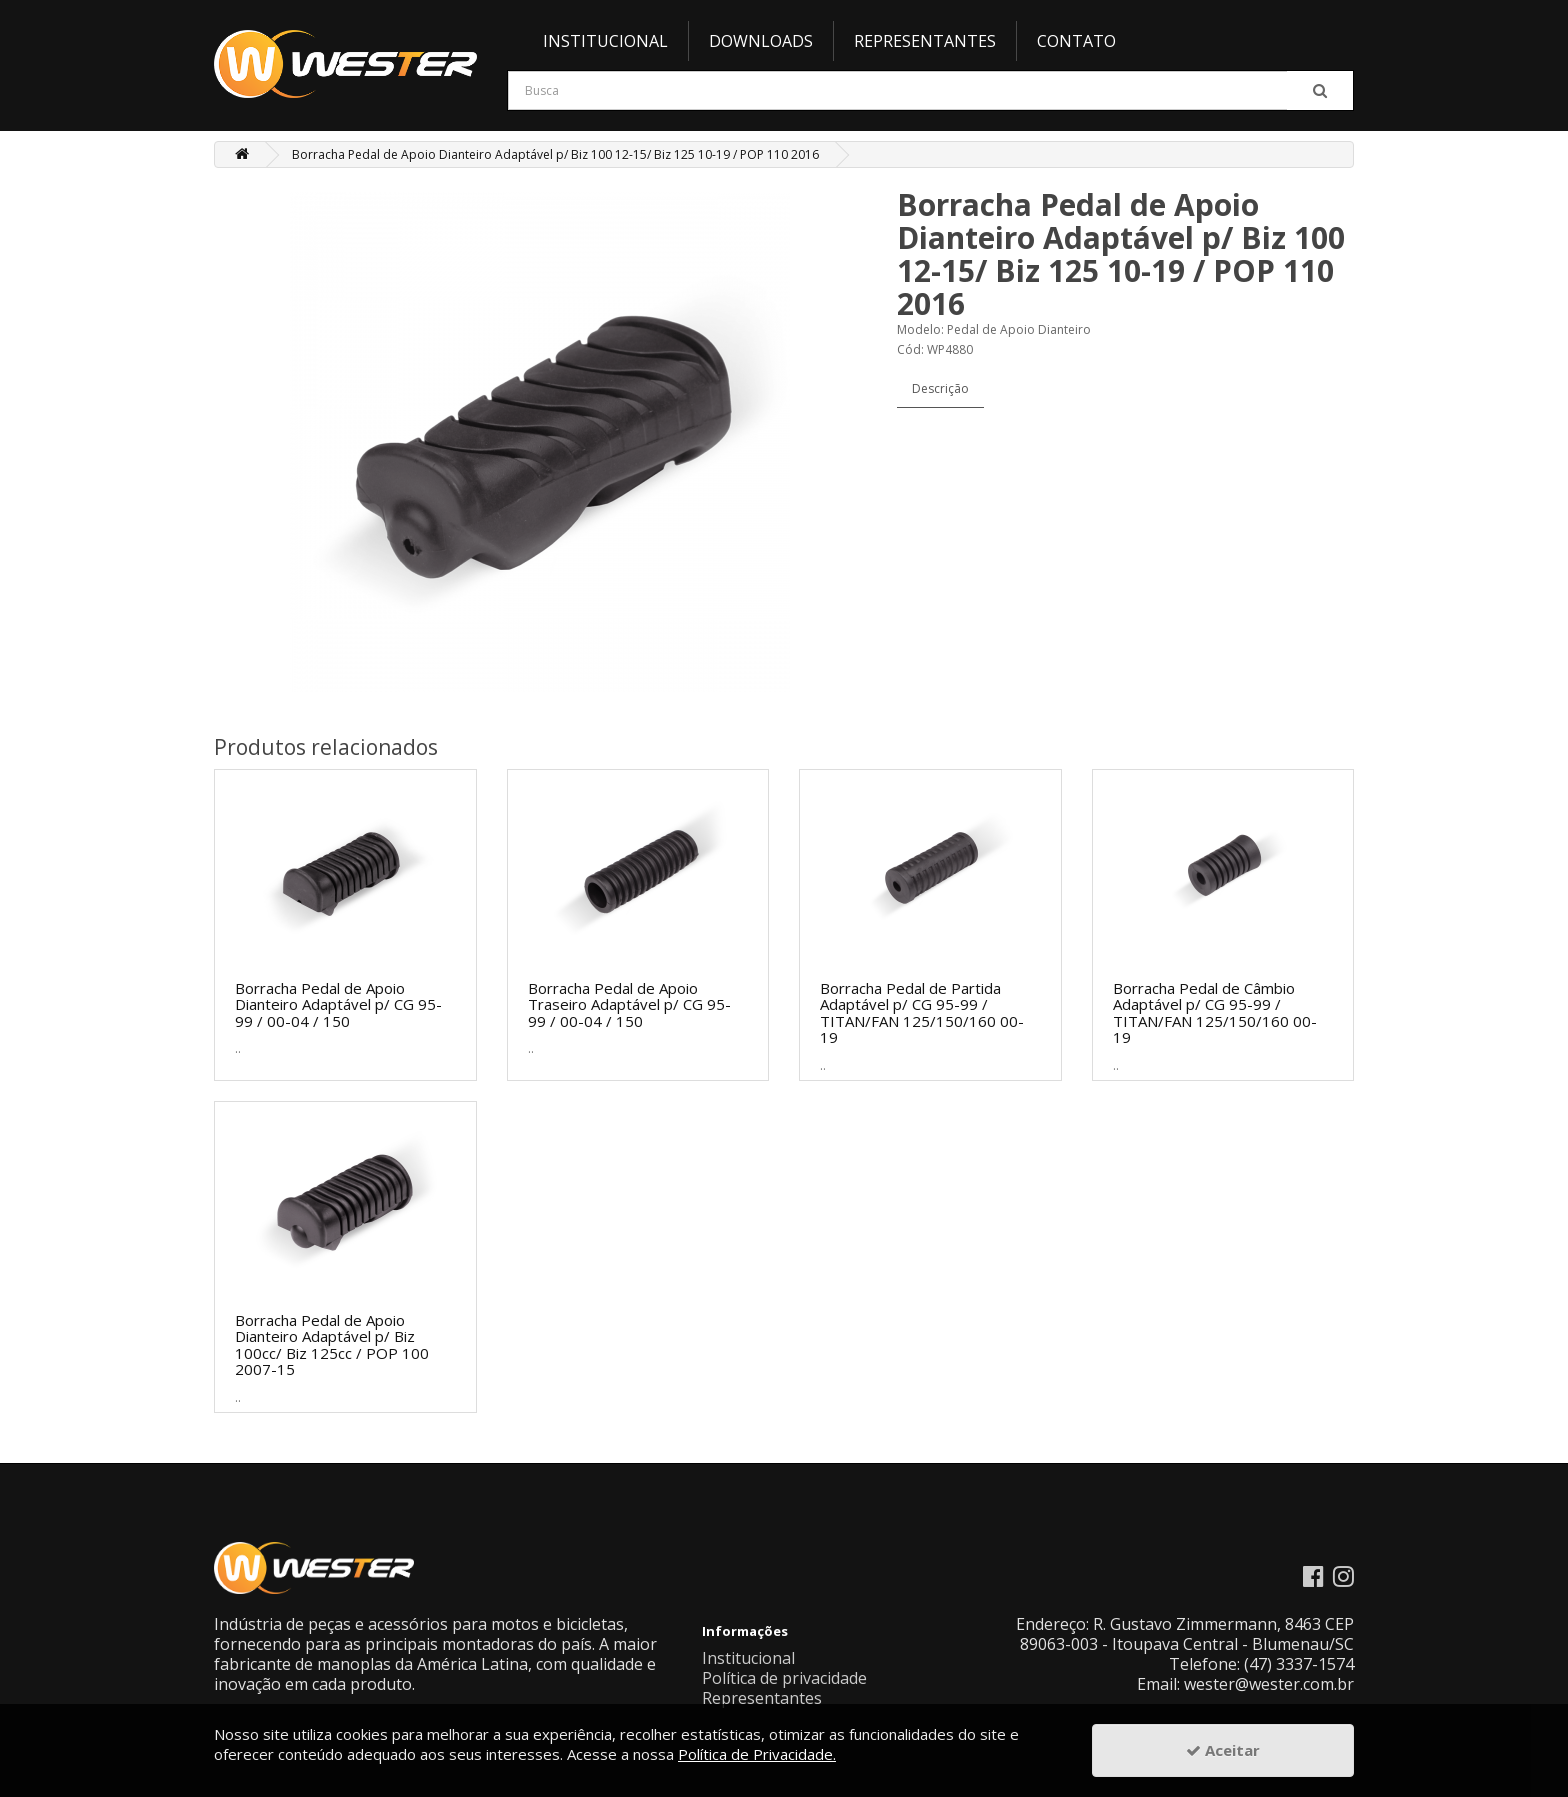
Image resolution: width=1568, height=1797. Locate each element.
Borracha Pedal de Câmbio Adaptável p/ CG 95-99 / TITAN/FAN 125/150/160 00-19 (1215, 1013)
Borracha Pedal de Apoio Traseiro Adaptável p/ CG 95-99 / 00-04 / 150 (629, 1004)
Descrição (940, 388)
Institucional (605, 41)
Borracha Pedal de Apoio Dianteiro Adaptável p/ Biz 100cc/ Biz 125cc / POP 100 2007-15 (332, 1345)
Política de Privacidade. (757, 1754)
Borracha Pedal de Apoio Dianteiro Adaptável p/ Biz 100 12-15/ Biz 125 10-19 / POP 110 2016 (555, 154)
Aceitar (1223, 1750)
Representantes (925, 41)
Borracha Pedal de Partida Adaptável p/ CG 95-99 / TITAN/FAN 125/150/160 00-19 (922, 1013)
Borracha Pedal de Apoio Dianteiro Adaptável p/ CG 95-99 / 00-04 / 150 (338, 1004)
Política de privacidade (784, 1678)
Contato (1076, 41)
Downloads (761, 41)
